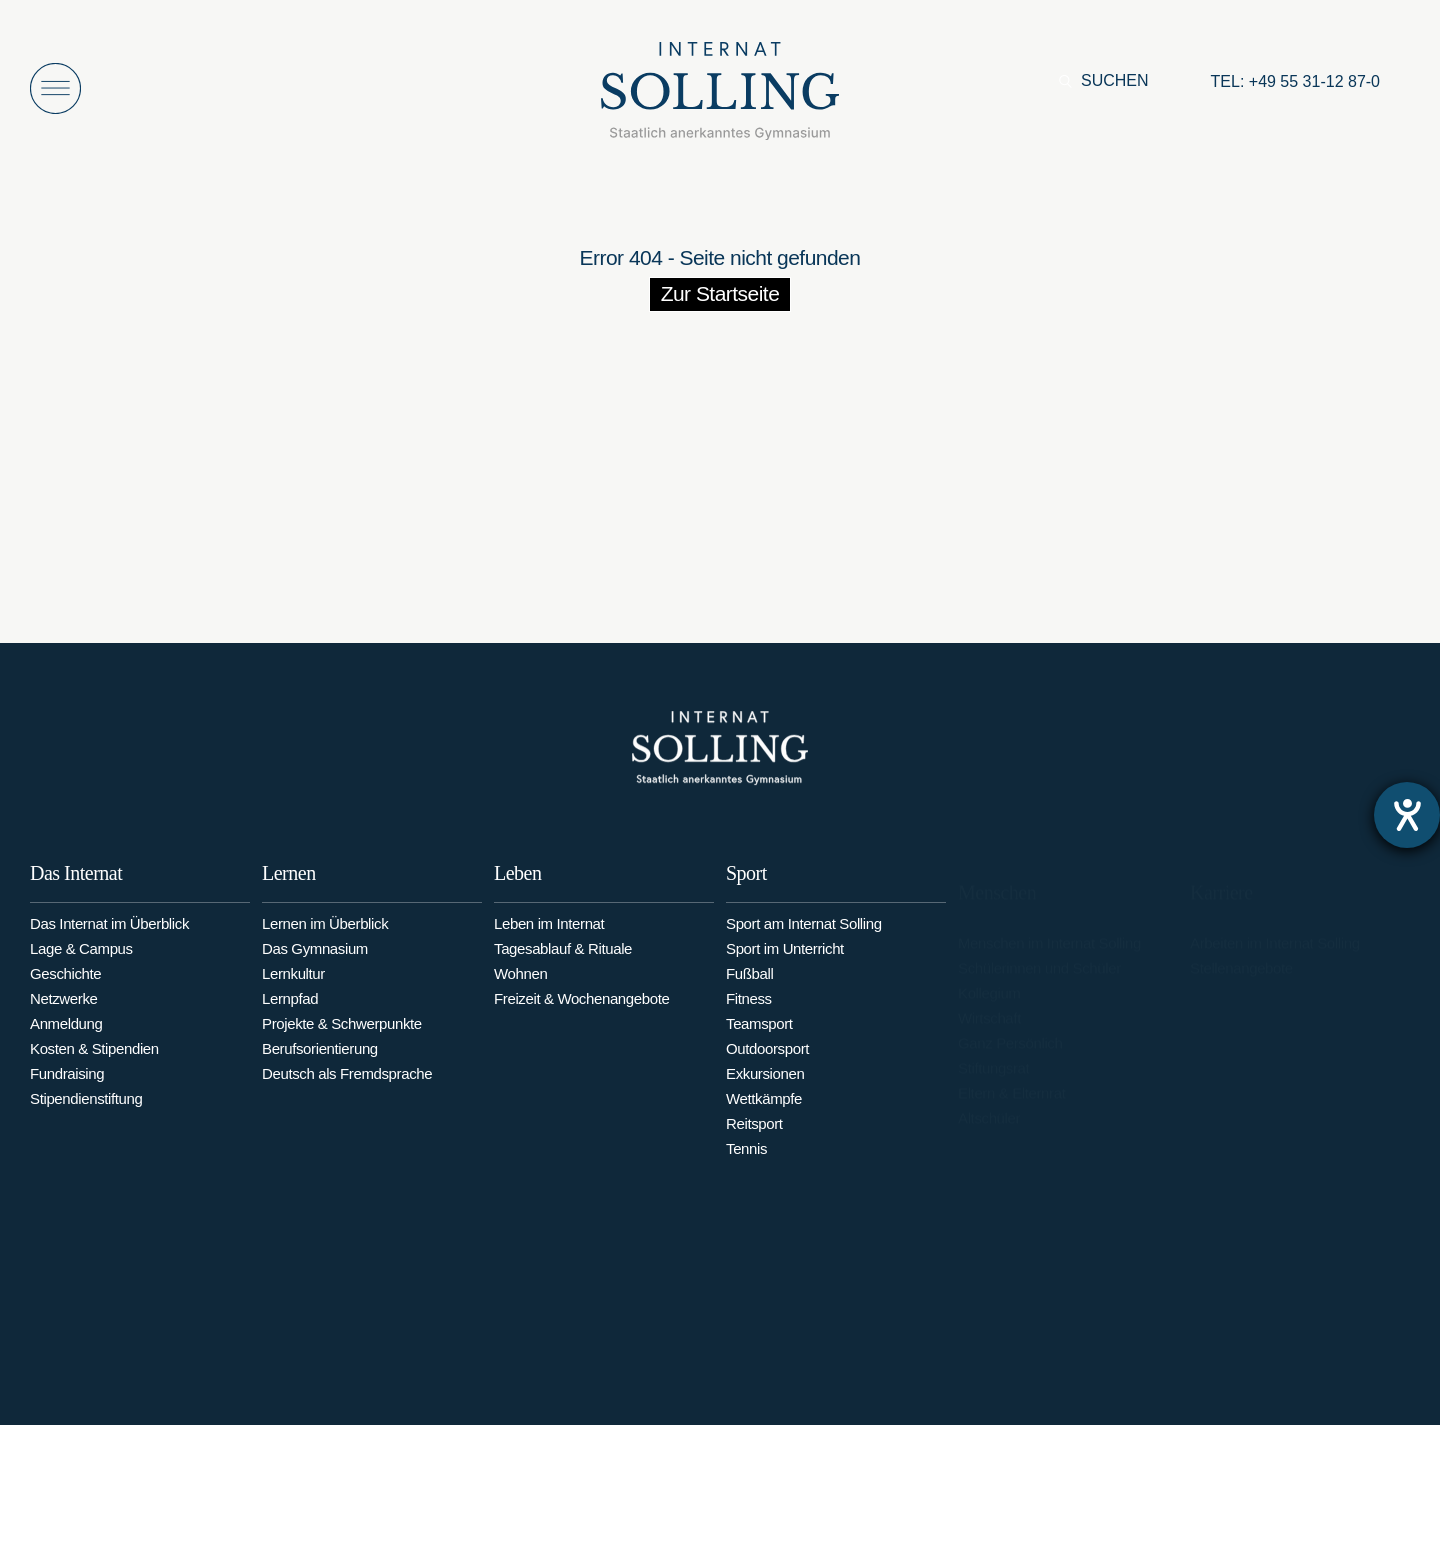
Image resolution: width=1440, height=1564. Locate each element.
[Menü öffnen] (55, 88)
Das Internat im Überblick (109, 933)
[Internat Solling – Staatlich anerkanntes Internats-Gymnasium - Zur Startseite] (720, 96)
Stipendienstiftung (86, 1108)
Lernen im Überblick (325, 938)
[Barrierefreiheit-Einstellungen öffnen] (1407, 815)
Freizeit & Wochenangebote (581, 1017)
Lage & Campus (81, 958)
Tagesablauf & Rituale (563, 967)
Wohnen (520, 992)
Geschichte (65, 983)
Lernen (289, 888)
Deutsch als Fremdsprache (347, 1088)
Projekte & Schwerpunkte (342, 1038)
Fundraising (67, 1083)
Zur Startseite (720, 293)
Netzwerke (63, 1008)
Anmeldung (66, 1033)
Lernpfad (290, 1013)
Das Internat (76, 883)
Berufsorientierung (320, 1063)
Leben (517, 892)
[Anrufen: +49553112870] (1295, 82)
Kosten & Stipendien (94, 1058)
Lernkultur (293, 988)
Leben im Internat (549, 942)
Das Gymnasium (315, 963)
